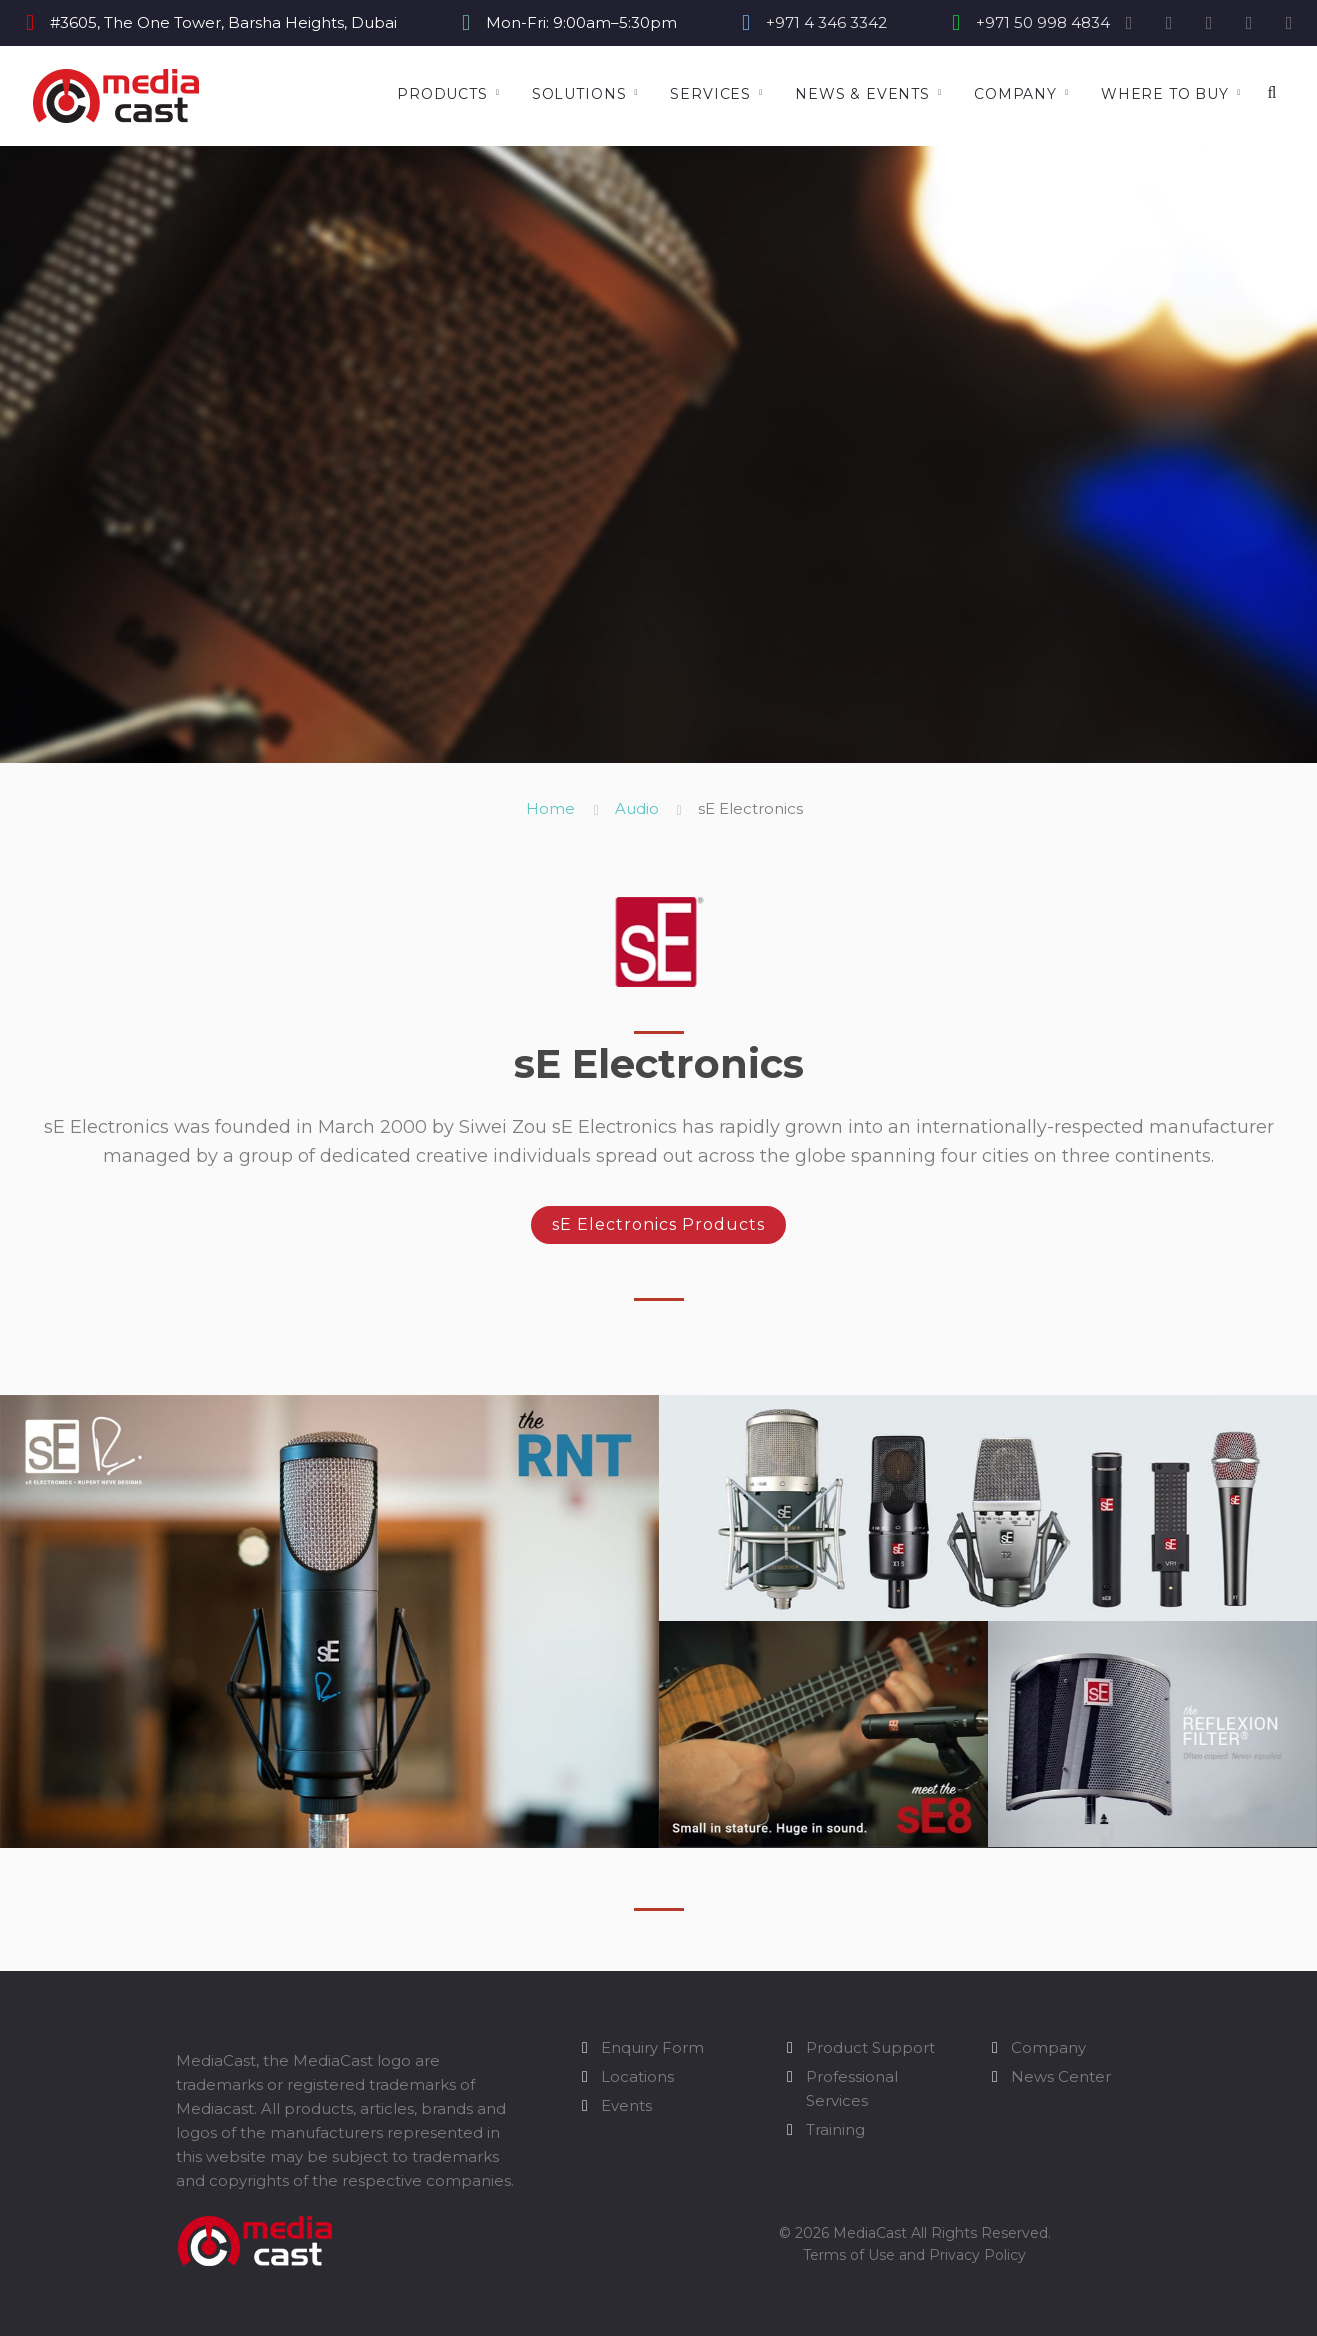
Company (1015, 94)
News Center (1061, 2076)
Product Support (870, 2047)
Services (710, 94)
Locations (637, 2076)
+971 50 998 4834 (1043, 22)
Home (550, 808)
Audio (637, 808)
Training (835, 2129)
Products (442, 94)
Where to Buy (1165, 94)
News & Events (862, 94)
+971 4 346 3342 (826, 22)
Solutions (579, 94)
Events (626, 2105)
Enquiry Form (652, 2047)
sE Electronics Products (658, 1224)
